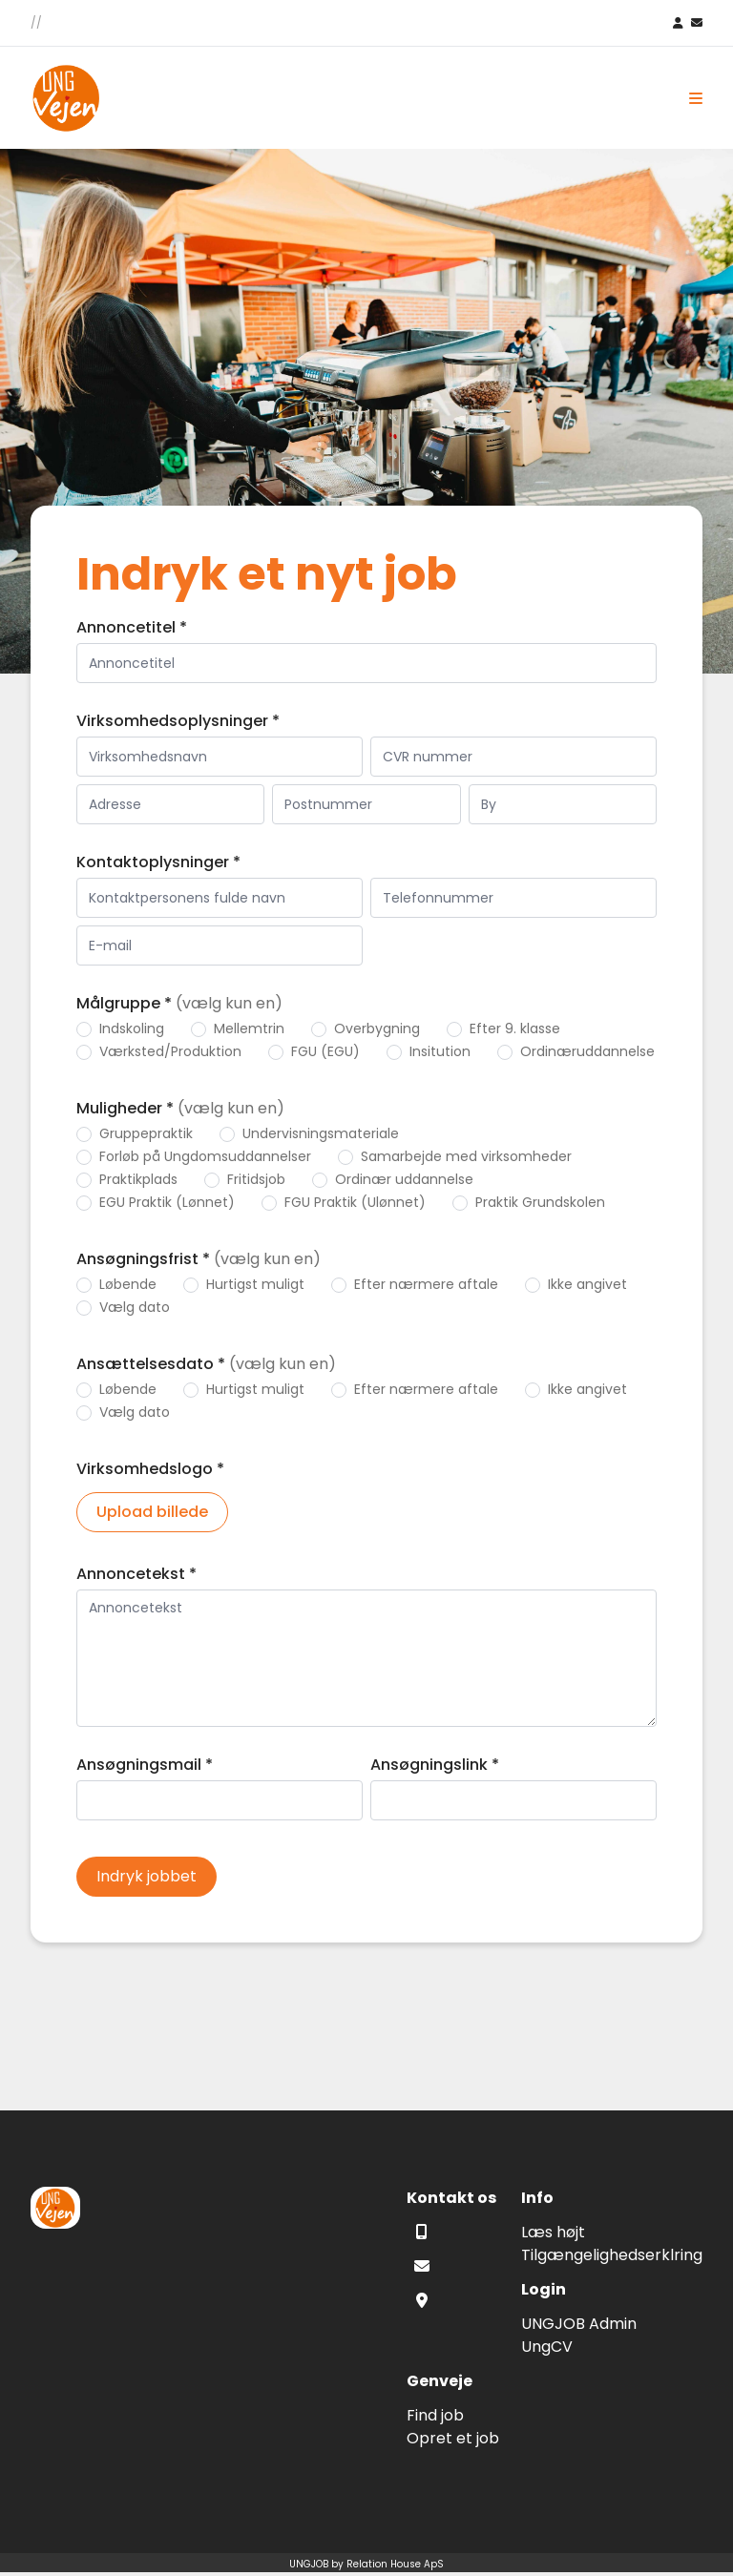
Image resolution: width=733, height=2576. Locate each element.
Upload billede (152, 1512)
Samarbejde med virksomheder (466, 1156)
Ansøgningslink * (434, 1765)
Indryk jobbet (146, 1876)
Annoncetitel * (131, 627)
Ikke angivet (587, 1284)
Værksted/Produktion (170, 1051)
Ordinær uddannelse (404, 1179)
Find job (435, 2415)
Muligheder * (180, 1108)
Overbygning (377, 1028)
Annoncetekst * (136, 1574)
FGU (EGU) (325, 1051)
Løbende (128, 1284)
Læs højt (553, 2232)
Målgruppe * (179, 1003)
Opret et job (453, 2438)
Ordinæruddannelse (587, 1051)
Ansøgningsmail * (144, 1765)
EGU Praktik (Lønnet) (167, 1202)
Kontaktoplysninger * (158, 862)
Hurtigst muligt (255, 1284)
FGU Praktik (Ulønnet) (355, 1202)
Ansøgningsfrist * (198, 1259)
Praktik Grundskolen (540, 1202)
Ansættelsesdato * (206, 1364)
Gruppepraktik (146, 1133)
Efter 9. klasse (515, 1028)
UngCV (547, 2347)
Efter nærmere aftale (426, 1284)
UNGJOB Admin (579, 2324)
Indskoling (131, 1028)
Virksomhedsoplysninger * (178, 721)
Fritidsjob (256, 1179)
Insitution (440, 1051)
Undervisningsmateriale (320, 1133)
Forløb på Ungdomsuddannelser (205, 1156)
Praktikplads (138, 1179)
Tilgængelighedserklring (611, 2255)
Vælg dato (134, 1307)
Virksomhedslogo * (150, 1469)
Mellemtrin (249, 1028)
